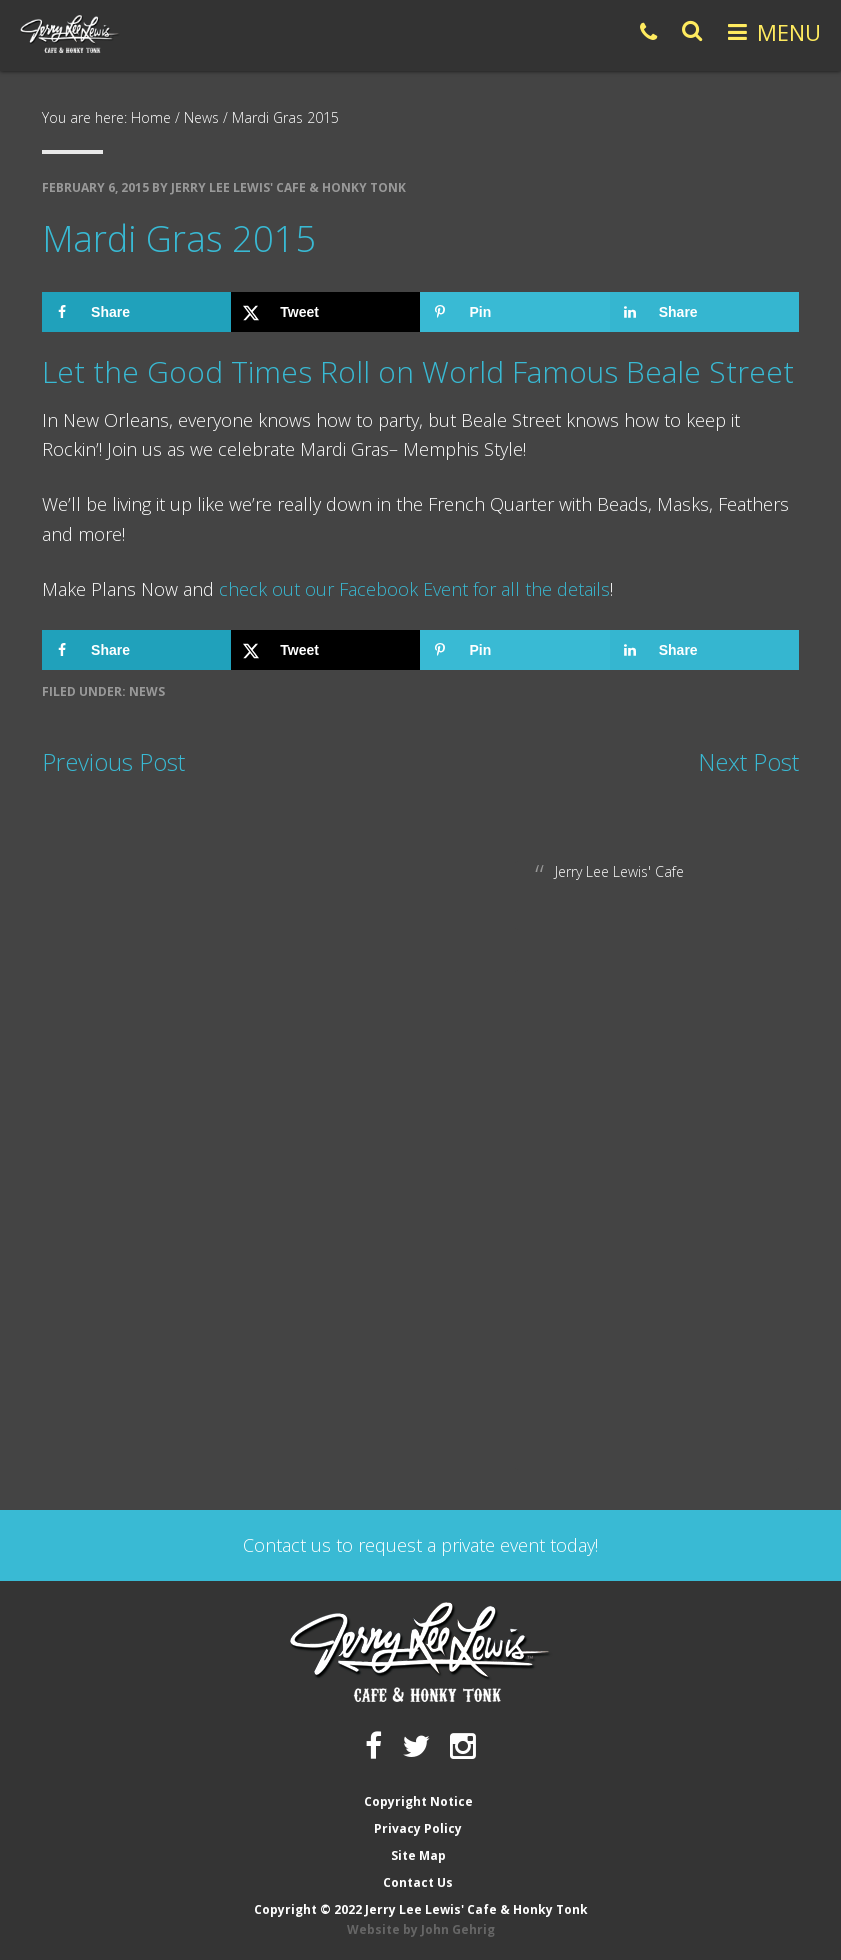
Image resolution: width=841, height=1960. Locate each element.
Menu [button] (789, 32)
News (147, 691)
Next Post (748, 761)
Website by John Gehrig (421, 1929)
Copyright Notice (418, 1801)
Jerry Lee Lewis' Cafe (619, 871)
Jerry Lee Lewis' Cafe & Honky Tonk (70, 34)
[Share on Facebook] (136, 312)
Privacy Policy (418, 1828)
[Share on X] (325, 312)
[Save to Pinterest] (514, 312)
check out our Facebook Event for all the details (414, 589)
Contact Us (418, 1882)
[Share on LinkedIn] (704, 312)
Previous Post (113, 761)
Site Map (418, 1855)
